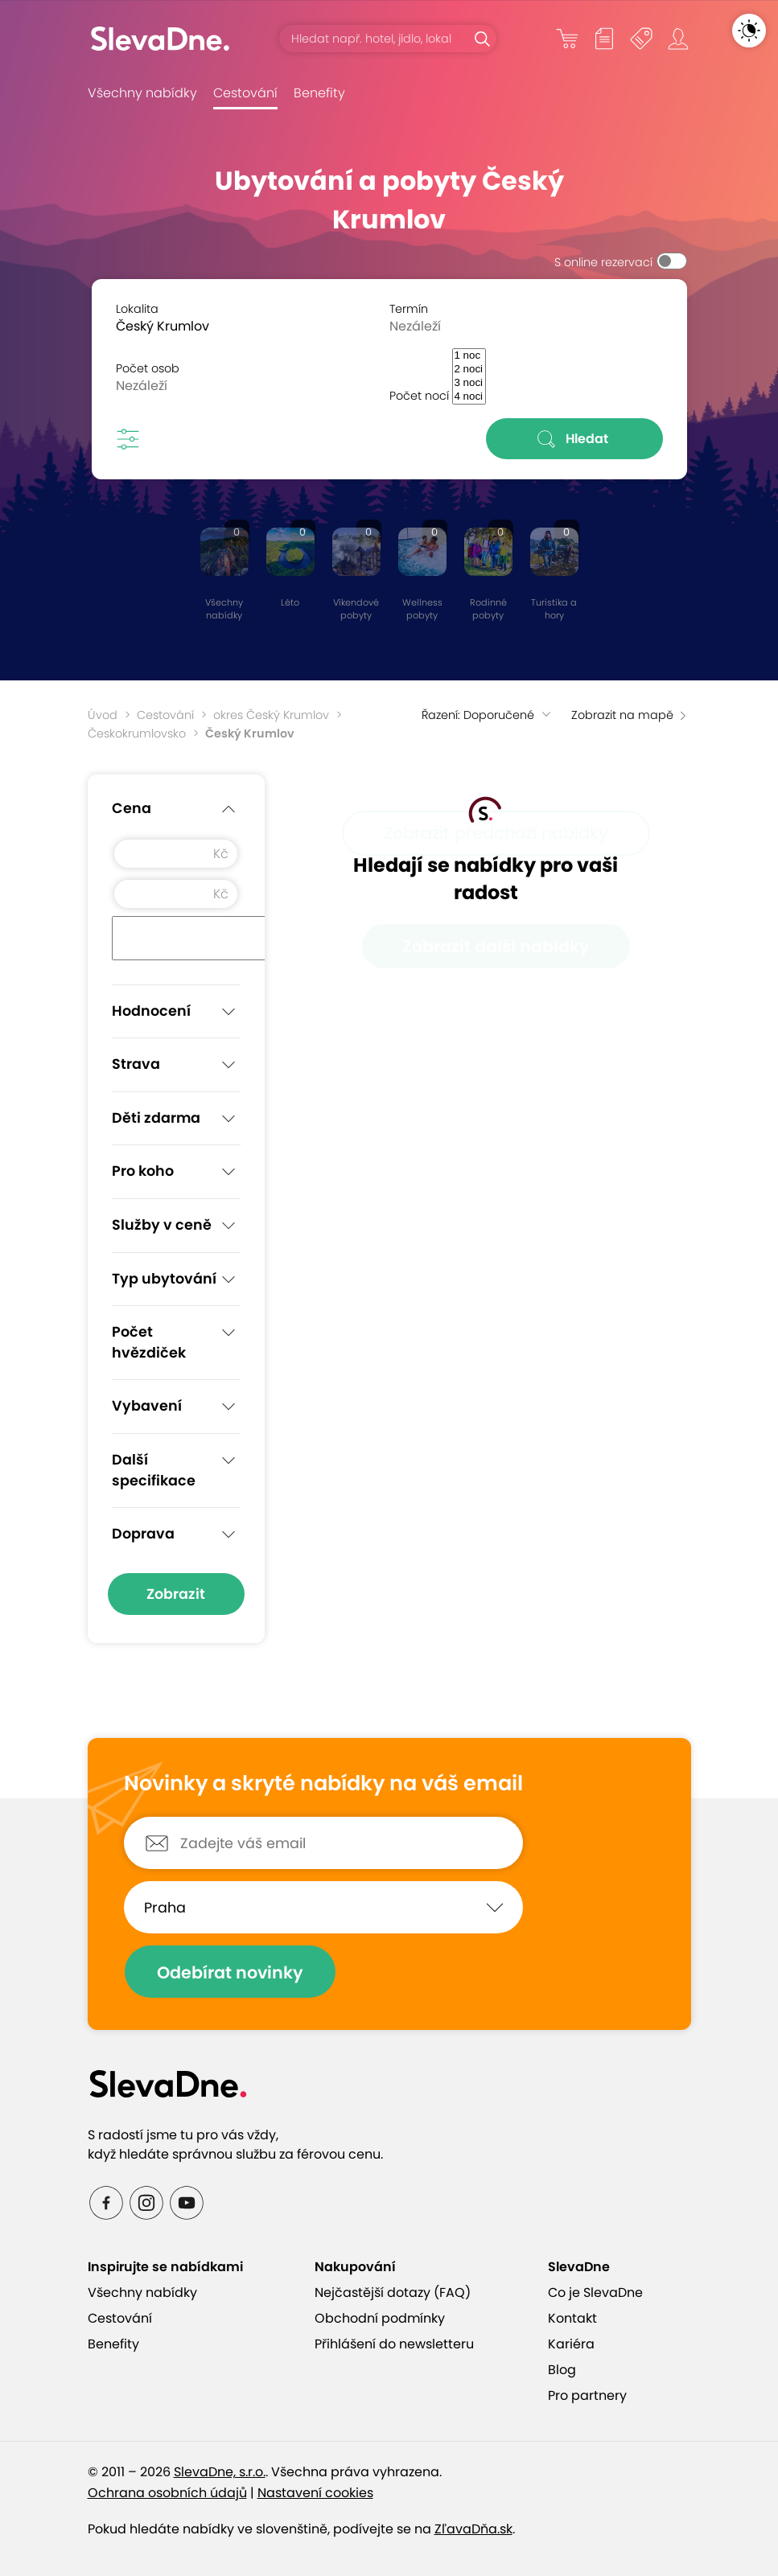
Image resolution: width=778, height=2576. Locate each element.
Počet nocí (419, 396)
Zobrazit (175, 1594)
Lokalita (137, 309)
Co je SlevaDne (595, 2292)
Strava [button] (176, 1065)
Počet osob (147, 368)
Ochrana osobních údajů (167, 2493)
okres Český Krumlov (271, 715)
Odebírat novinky (230, 1972)
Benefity (319, 93)
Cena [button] (176, 809)
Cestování (245, 93)
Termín (408, 309)
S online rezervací (603, 262)
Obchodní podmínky (380, 2318)
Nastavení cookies (315, 2493)
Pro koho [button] (176, 1172)
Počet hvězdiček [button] (176, 1341)
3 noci (469, 383)
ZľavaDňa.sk (473, 2529)
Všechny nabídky (142, 93)
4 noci (469, 397)
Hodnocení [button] (176, 1012)
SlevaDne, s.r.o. (220, 2472)
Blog (562, 2369)
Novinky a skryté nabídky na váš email (323, 1783)
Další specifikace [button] (176, 1469)
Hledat (574, 439)
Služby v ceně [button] (176, 1226)
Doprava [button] (176, 1534)
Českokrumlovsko (137, 733)
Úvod (102, 715)
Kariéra (571, 2344)
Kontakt (572, 2318)
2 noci (469, 369)
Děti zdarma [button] (176, 1119)
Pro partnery (587, 2395)
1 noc (469, 356)
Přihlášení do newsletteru (394, 2344)
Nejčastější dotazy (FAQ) (393, 2292)
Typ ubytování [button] (176, 1279)
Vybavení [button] (176, 1407)
